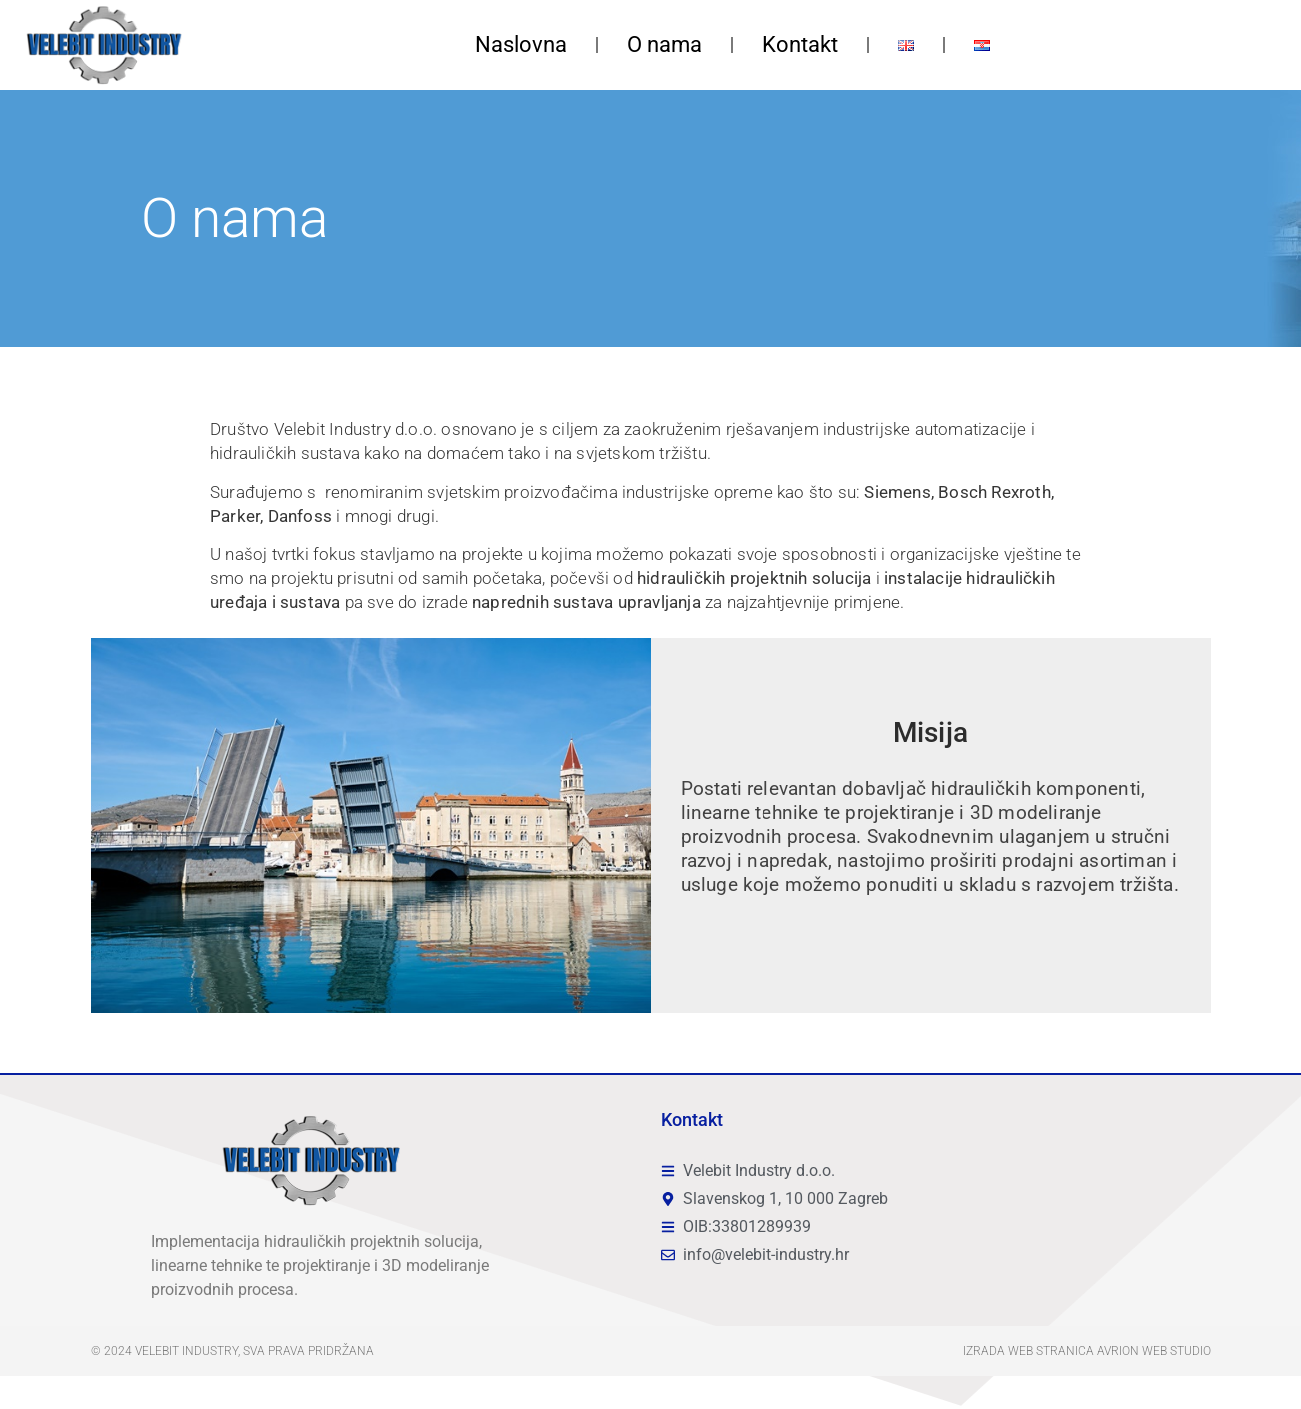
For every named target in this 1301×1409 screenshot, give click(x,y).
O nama (664, 44)
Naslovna (521, 44)
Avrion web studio (1154, 1351)
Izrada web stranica (1028, 1351)
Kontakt (800, 44)
